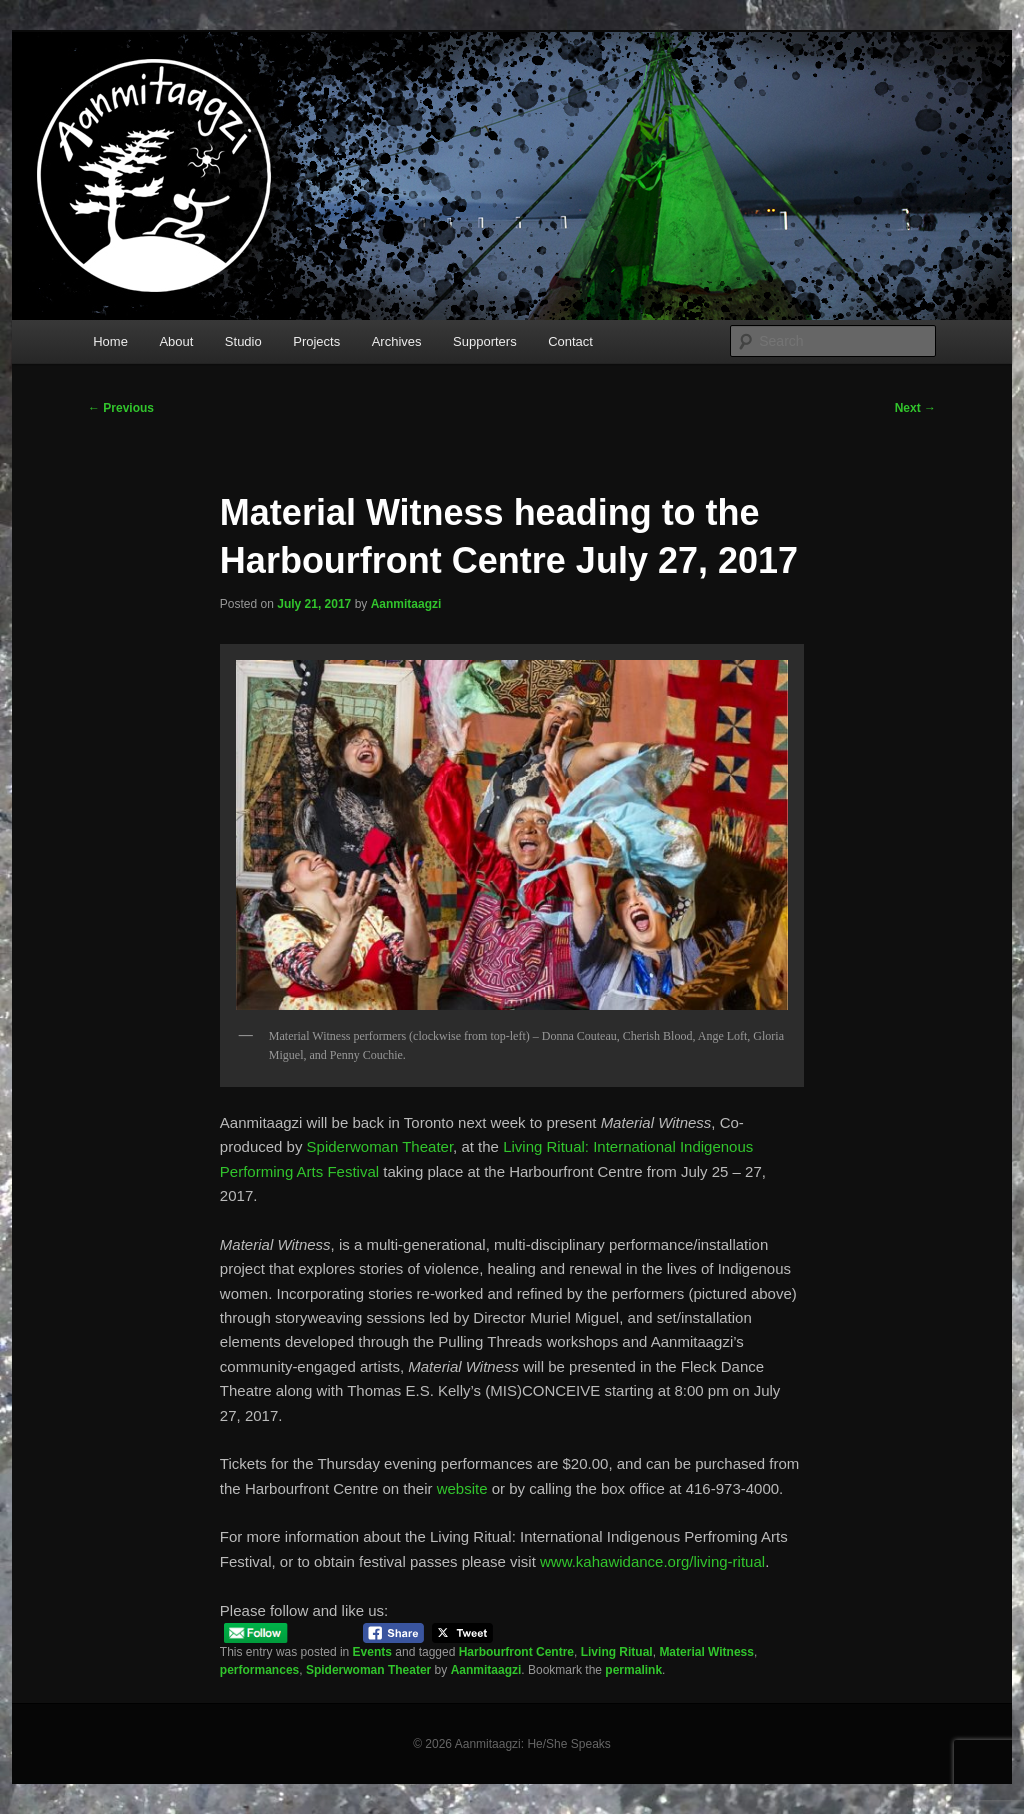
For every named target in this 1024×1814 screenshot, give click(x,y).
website (462, 1488)
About (176, 341)
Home (110, 341)
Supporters (485, 341)
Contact (570, 341)
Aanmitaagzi (406, 604)
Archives (397, 341)
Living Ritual (617, 1652)
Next (915, 408)
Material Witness (706, 1652)
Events (372, 1652)
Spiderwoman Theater (380, 1146)
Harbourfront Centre (516, 1652)
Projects (316, 341)
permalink (633, 1670)
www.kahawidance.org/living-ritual (652, 1561)
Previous (121, 408)
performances (259, 1670)
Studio (243, 341)
